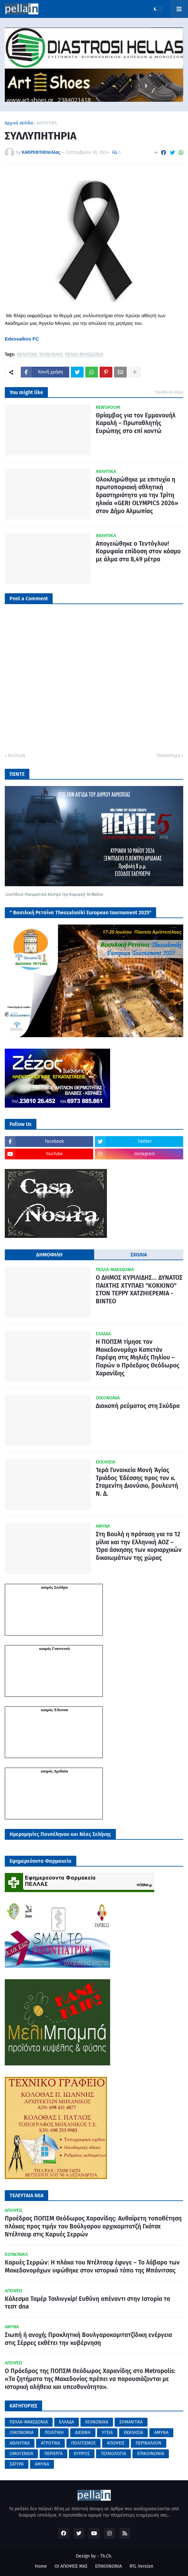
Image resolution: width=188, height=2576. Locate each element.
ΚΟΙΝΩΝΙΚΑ (50, 354)
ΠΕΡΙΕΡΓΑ (53, 2453)
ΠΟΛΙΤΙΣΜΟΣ (83, 2443)
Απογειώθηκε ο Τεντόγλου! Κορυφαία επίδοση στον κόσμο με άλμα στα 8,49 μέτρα (138, 551)
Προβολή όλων (169, 392)
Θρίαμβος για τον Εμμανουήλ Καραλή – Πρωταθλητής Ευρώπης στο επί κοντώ (136, 423)
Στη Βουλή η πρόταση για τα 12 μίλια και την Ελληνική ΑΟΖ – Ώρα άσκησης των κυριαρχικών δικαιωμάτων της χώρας (139, 1546)
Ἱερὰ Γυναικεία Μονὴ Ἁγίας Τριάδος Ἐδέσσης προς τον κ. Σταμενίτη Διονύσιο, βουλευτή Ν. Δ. (137, 1481)
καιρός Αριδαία (54, 1771)
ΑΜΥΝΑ (161, 2432)
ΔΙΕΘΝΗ (83, 2432)
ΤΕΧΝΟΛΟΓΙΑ (113, 2453)
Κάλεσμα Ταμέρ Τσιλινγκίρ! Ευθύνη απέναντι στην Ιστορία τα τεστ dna (87, 2302)
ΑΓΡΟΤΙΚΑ (50, 2443)
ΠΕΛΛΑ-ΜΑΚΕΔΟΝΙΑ (84, 354)
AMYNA (42, 2464)
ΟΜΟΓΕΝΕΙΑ (21, 2453)
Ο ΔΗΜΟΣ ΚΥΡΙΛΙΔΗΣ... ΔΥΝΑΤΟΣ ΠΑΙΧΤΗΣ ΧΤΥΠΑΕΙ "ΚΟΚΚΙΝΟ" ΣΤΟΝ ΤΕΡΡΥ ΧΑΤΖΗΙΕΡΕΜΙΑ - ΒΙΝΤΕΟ (139, 1289)
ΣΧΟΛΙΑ (139, 1255)
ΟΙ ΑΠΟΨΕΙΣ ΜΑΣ (71, 2566)
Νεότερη (16, 755)
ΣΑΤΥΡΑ (17, 2464)
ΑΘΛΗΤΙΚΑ (47, 123)
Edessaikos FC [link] (22, 338)
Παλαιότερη (168, 755)
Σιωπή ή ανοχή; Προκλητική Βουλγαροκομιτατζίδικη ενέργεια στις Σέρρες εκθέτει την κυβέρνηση (88, 2339)
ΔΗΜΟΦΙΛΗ (49, 1255)
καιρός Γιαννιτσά (54, 1648)
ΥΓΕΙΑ (107, 2432)
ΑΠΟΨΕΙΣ (115, 2443)
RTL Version (141, 2566)
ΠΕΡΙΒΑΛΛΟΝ (149, 2443)
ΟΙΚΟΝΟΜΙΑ (22, 2432)
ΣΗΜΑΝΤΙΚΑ (131, 2422)
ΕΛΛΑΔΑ (66, 2422)
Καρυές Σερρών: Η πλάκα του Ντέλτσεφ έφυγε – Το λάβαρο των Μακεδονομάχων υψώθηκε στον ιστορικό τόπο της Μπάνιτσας (92, 2266)
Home (41, 2566)
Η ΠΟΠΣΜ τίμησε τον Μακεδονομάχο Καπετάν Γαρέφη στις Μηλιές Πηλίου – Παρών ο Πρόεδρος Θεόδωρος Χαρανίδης (137, 1357)
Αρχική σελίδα (19, 123)
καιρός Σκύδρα (54, 1587)
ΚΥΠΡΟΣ (82, 2453)
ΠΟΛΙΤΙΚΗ (54, 2432)
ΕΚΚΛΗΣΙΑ (133, 2432)
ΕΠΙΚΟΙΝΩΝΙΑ (150, 2453)
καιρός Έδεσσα (54, 1709)
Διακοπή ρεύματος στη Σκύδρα (138, 1406)
